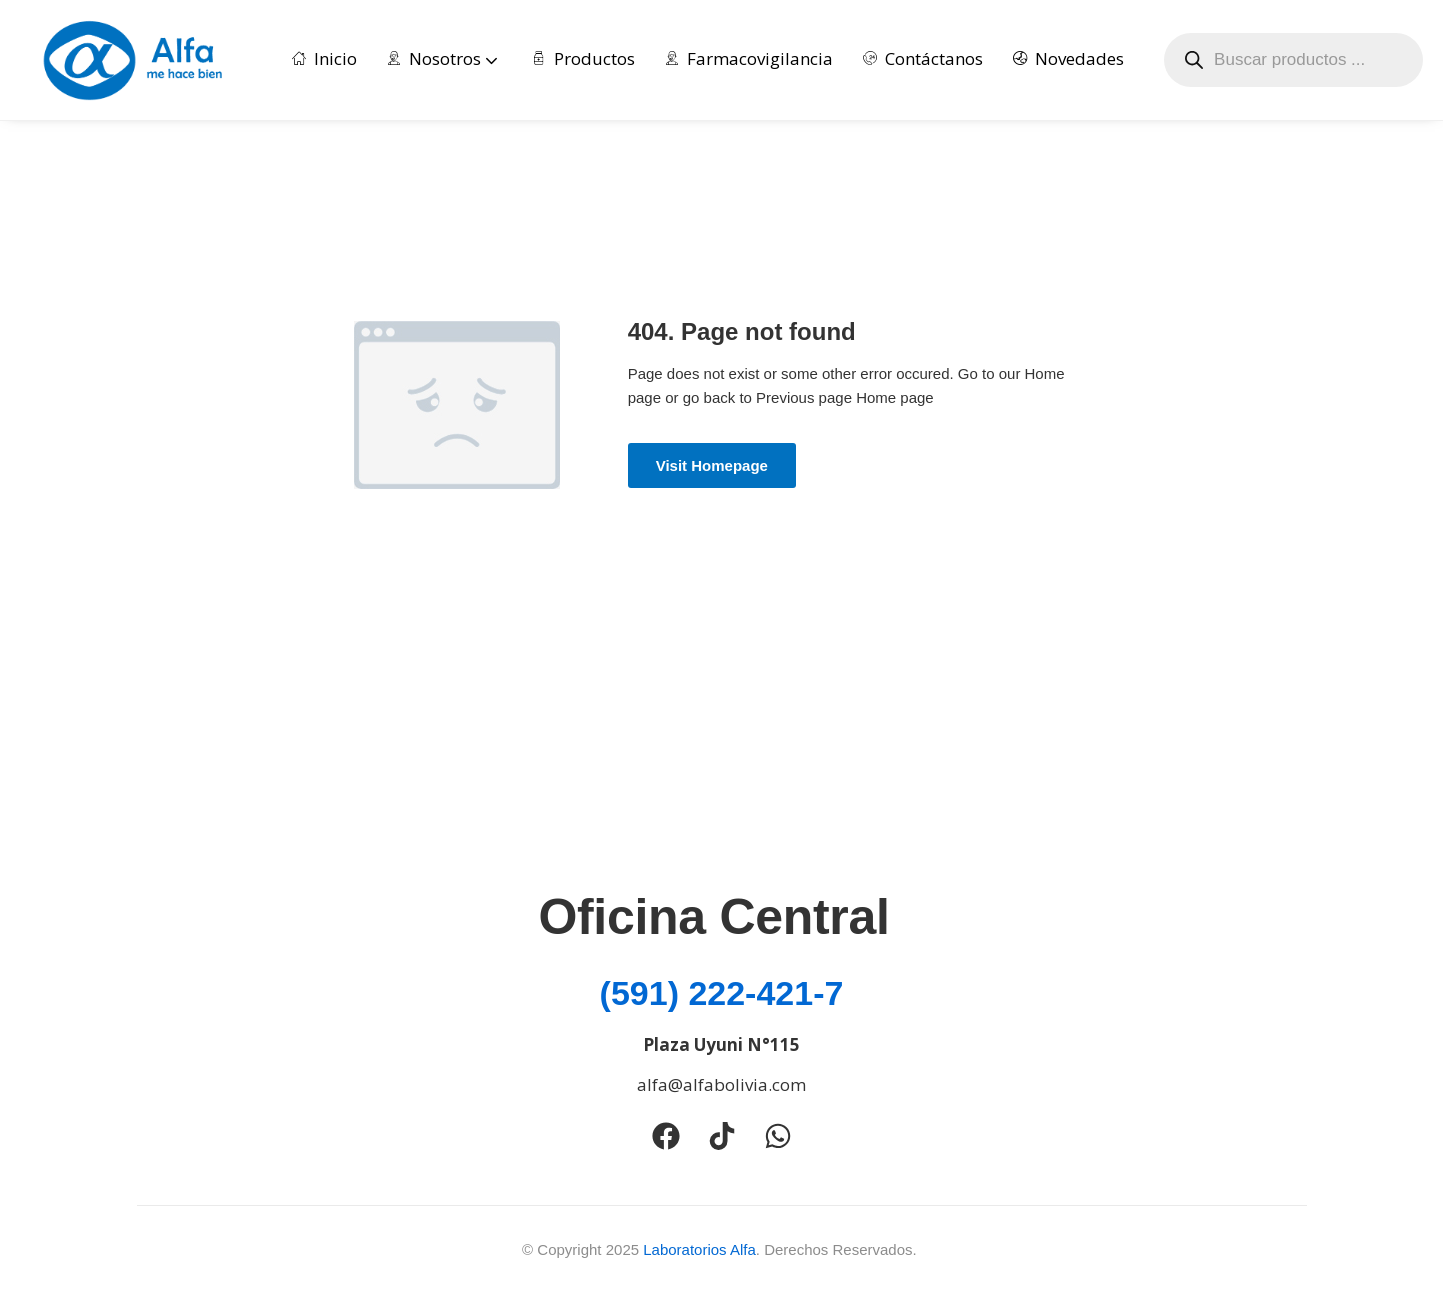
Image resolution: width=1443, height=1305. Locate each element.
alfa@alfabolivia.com (721, 1084)
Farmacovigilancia (749, 58)
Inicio (324, 58)
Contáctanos (923, 58)
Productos (583, 58)
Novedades (1068, 58)
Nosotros (444, 58)
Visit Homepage (712, 465)
